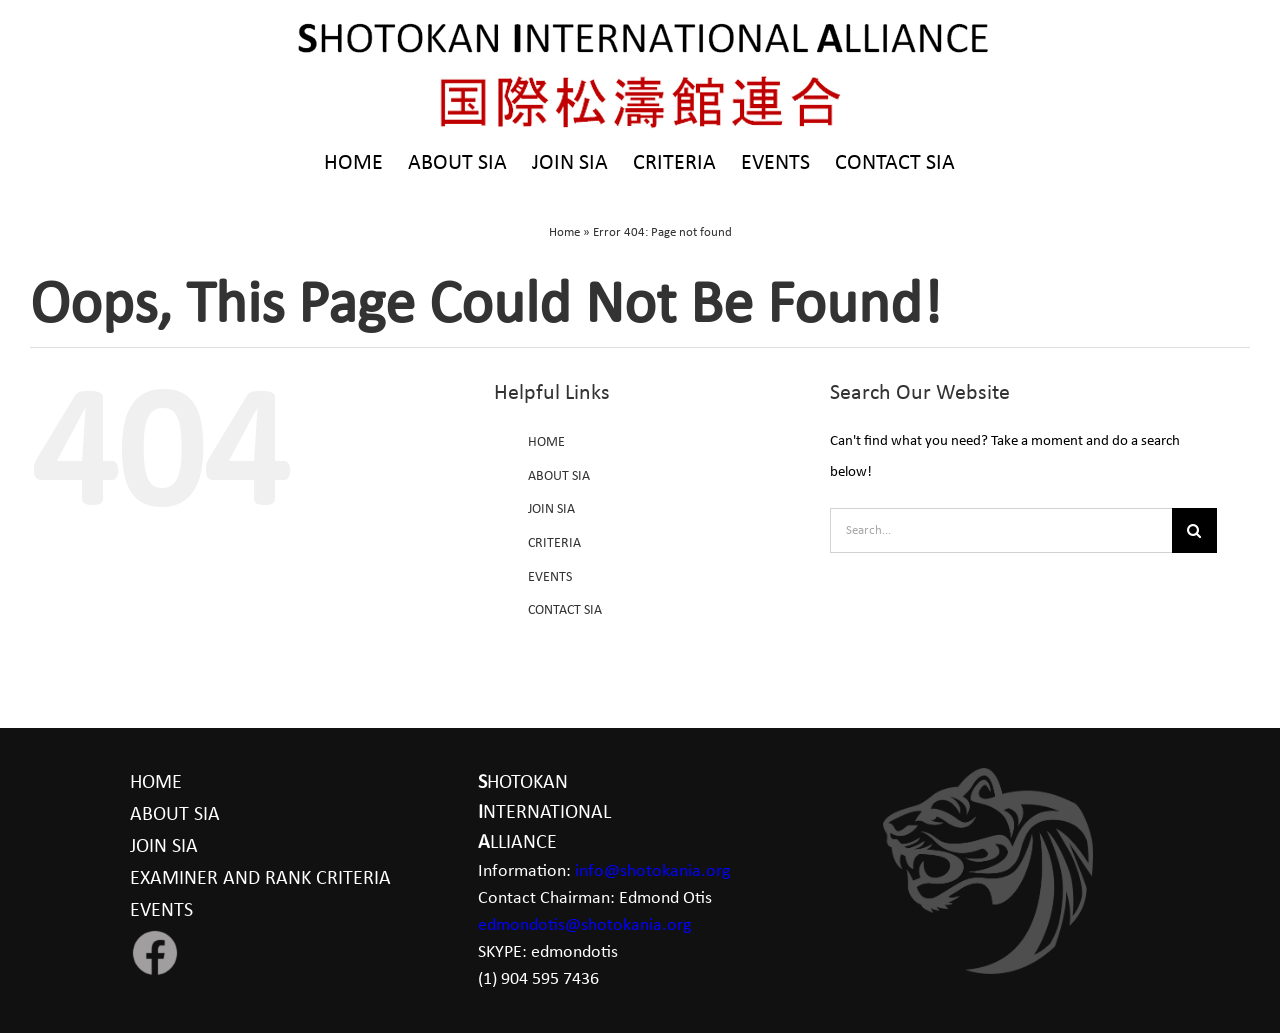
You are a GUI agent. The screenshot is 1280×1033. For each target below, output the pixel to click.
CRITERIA (554, 543)
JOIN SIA (551, 509)
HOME (546, 442)
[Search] (1194, 530)
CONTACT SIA (565, 610)
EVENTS (550, 577)
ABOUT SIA (559, 476)
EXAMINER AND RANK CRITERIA (260, 879)
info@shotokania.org (652, 871)
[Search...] (1001, 530)
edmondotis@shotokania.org (584, 925)
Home (564, 232)
